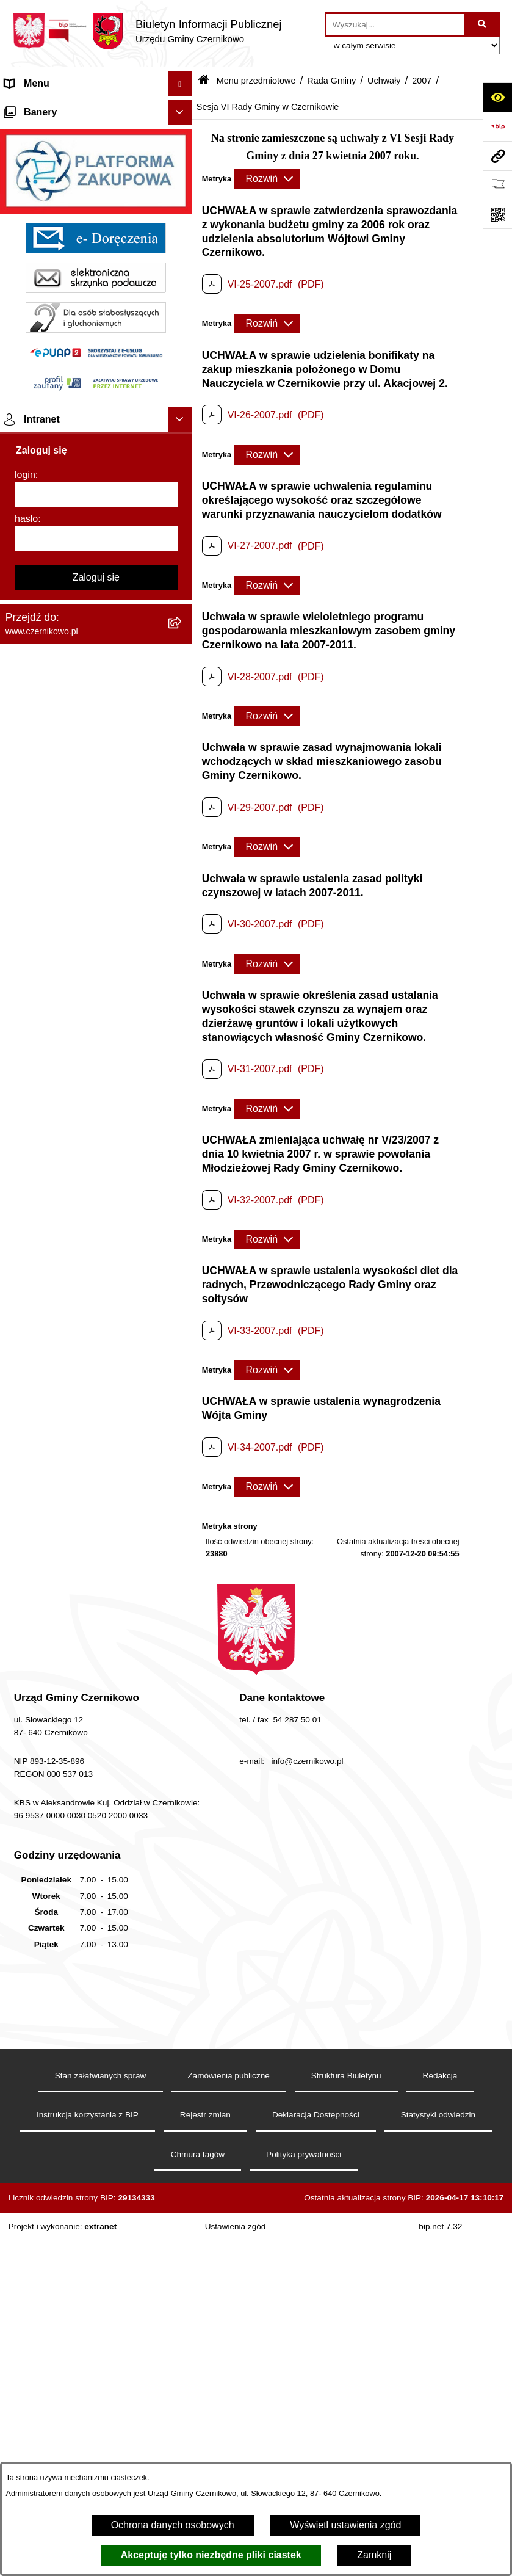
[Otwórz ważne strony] (497, 185)
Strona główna (36, 108)
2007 (421, 80)
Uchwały (383, 80)
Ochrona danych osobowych (172, 2525)
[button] (182, 108)
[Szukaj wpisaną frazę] (483, 24)
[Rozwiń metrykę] (267, 179)
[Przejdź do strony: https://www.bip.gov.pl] (497, 126)
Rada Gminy (331, 80)
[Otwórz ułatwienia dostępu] (497, 97)
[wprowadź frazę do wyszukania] (395, 24)
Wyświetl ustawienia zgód (345, 2525)
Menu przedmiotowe (49, 132)
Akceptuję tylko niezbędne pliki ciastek (211, 2555)
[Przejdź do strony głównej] (147, 31)
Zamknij (374, 2555)
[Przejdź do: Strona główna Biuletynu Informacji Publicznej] (203, 81)
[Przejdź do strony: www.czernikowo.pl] (497, 155)
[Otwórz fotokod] (497, 214)
